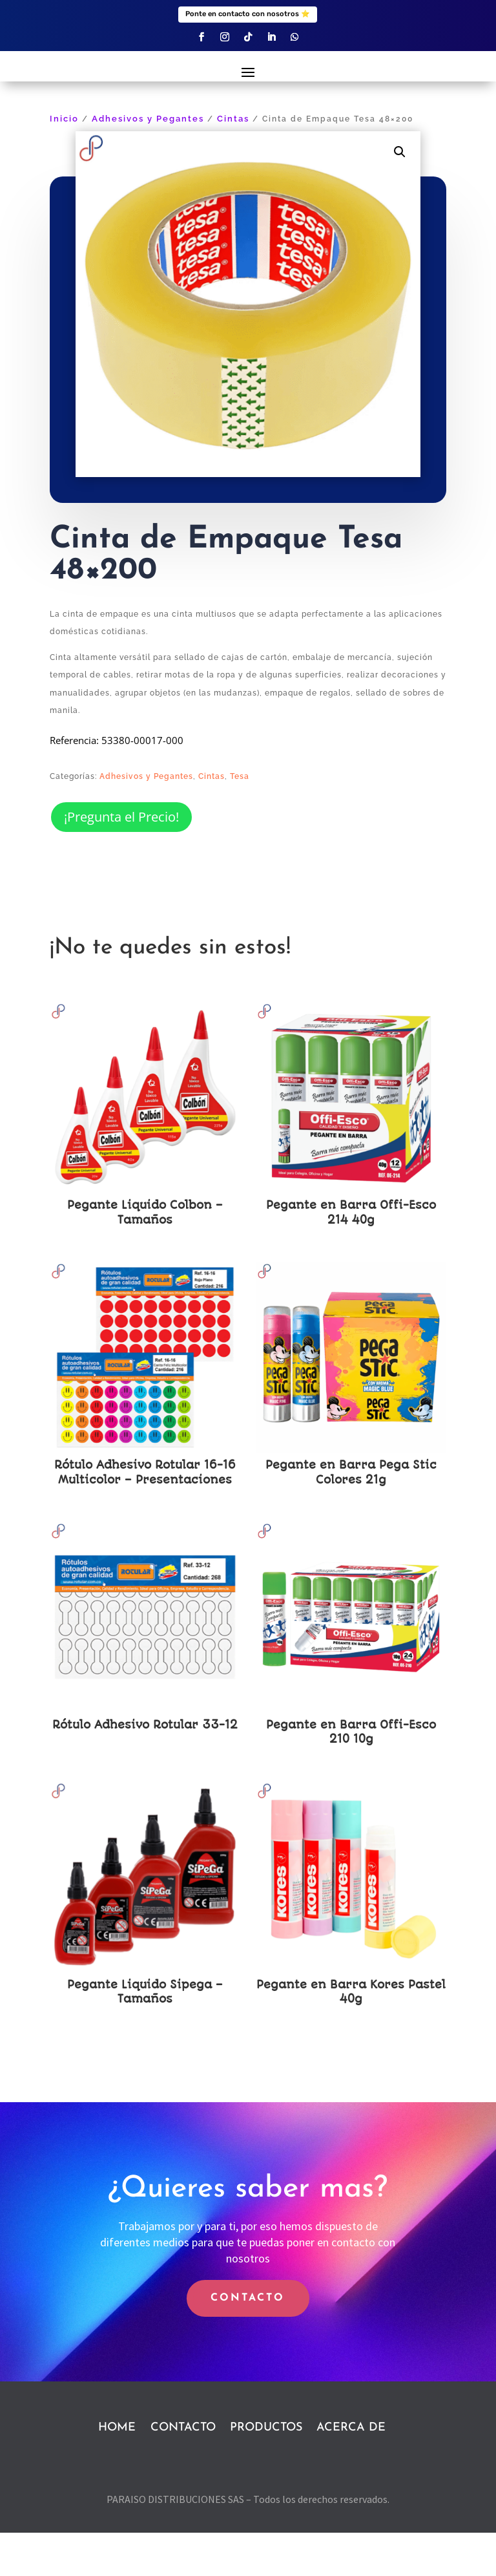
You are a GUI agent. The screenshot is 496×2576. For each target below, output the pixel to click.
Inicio (64, 162)
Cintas (233, 162)
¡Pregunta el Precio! (121, 860)
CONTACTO (248, 2341)
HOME (117, 2470)
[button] (399, 194)
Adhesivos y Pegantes (148, 162)
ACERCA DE (351, 2470)
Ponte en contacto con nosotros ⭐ (247, 14)
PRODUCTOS (266, 2470)
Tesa (239, 819)
